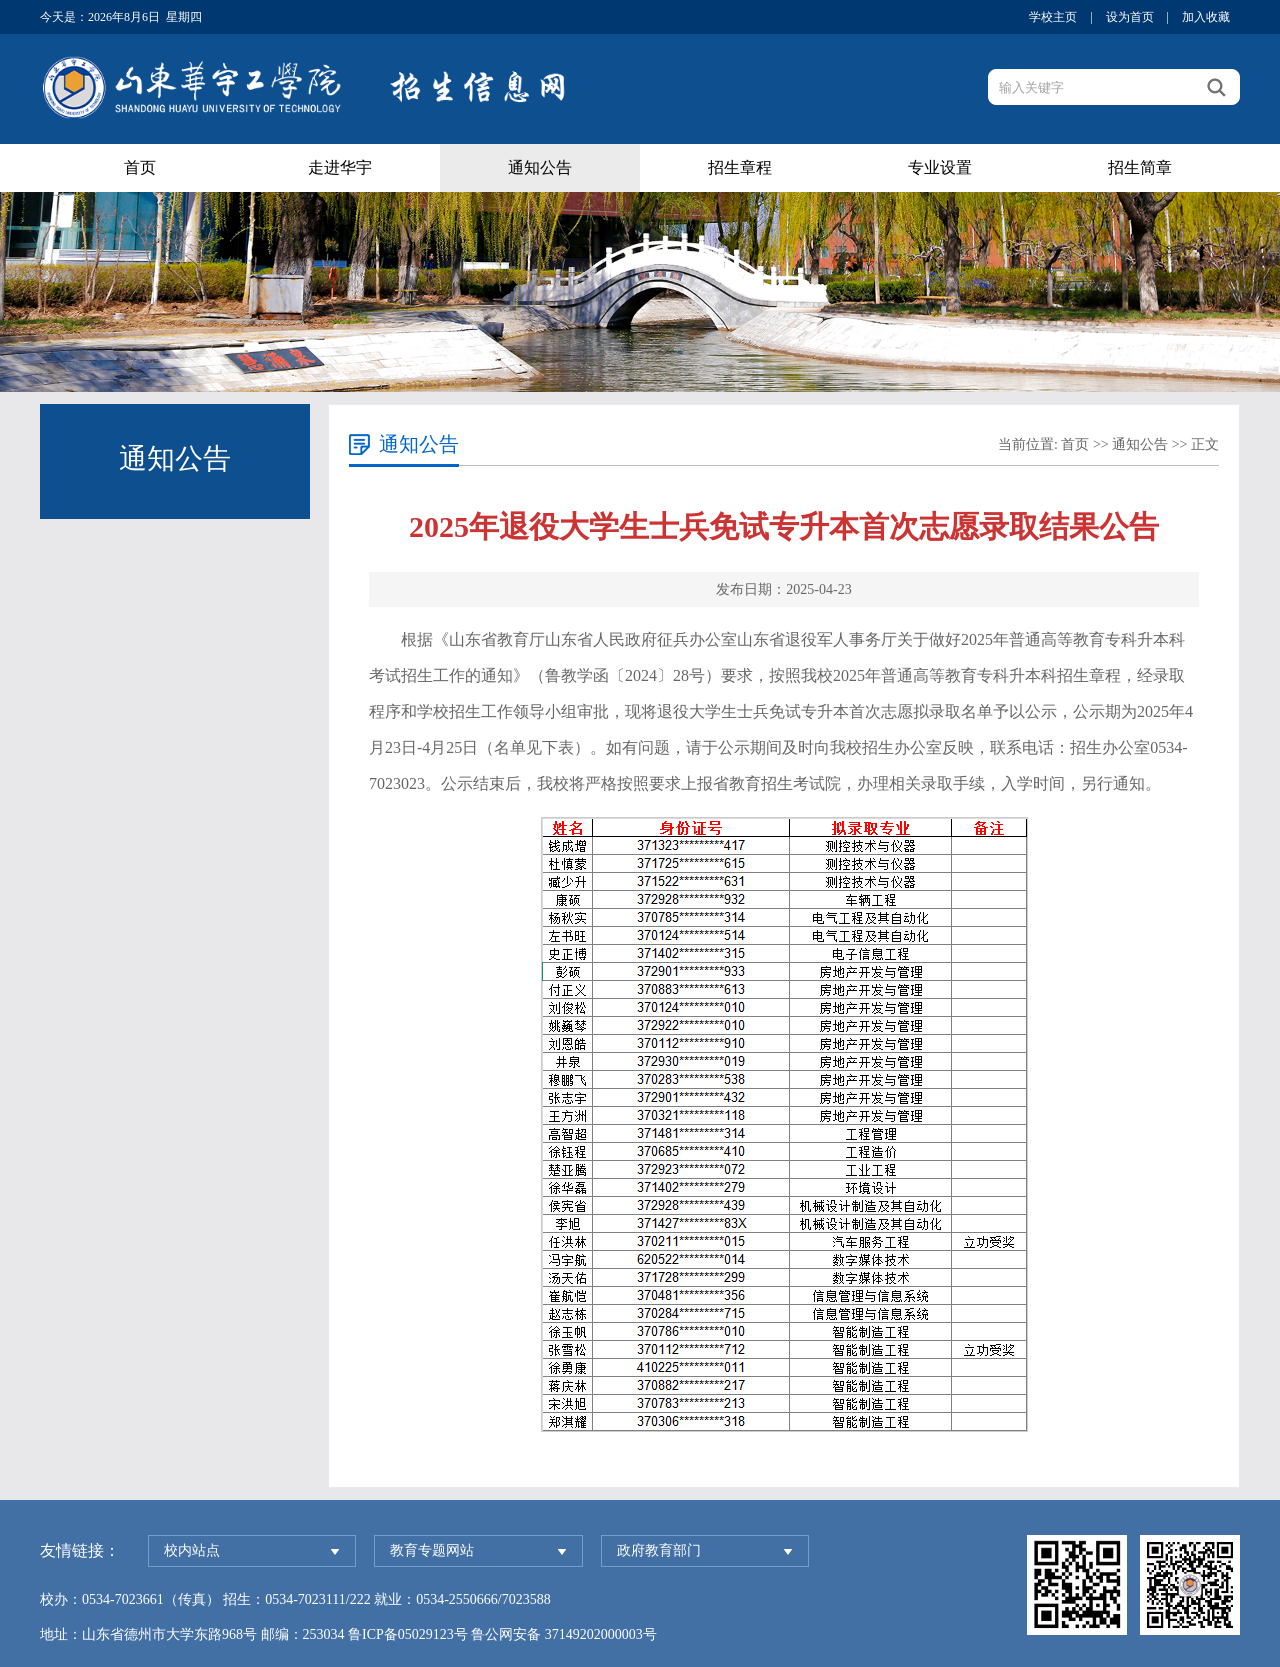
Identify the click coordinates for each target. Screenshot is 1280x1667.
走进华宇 (340, 167)
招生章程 (740, 167)
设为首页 (1130, 17)
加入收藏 (1206, 17)
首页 (140, 167)
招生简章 (1140, 167)
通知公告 (540, 167)
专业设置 (940, 167)
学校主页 (1053, 17)
